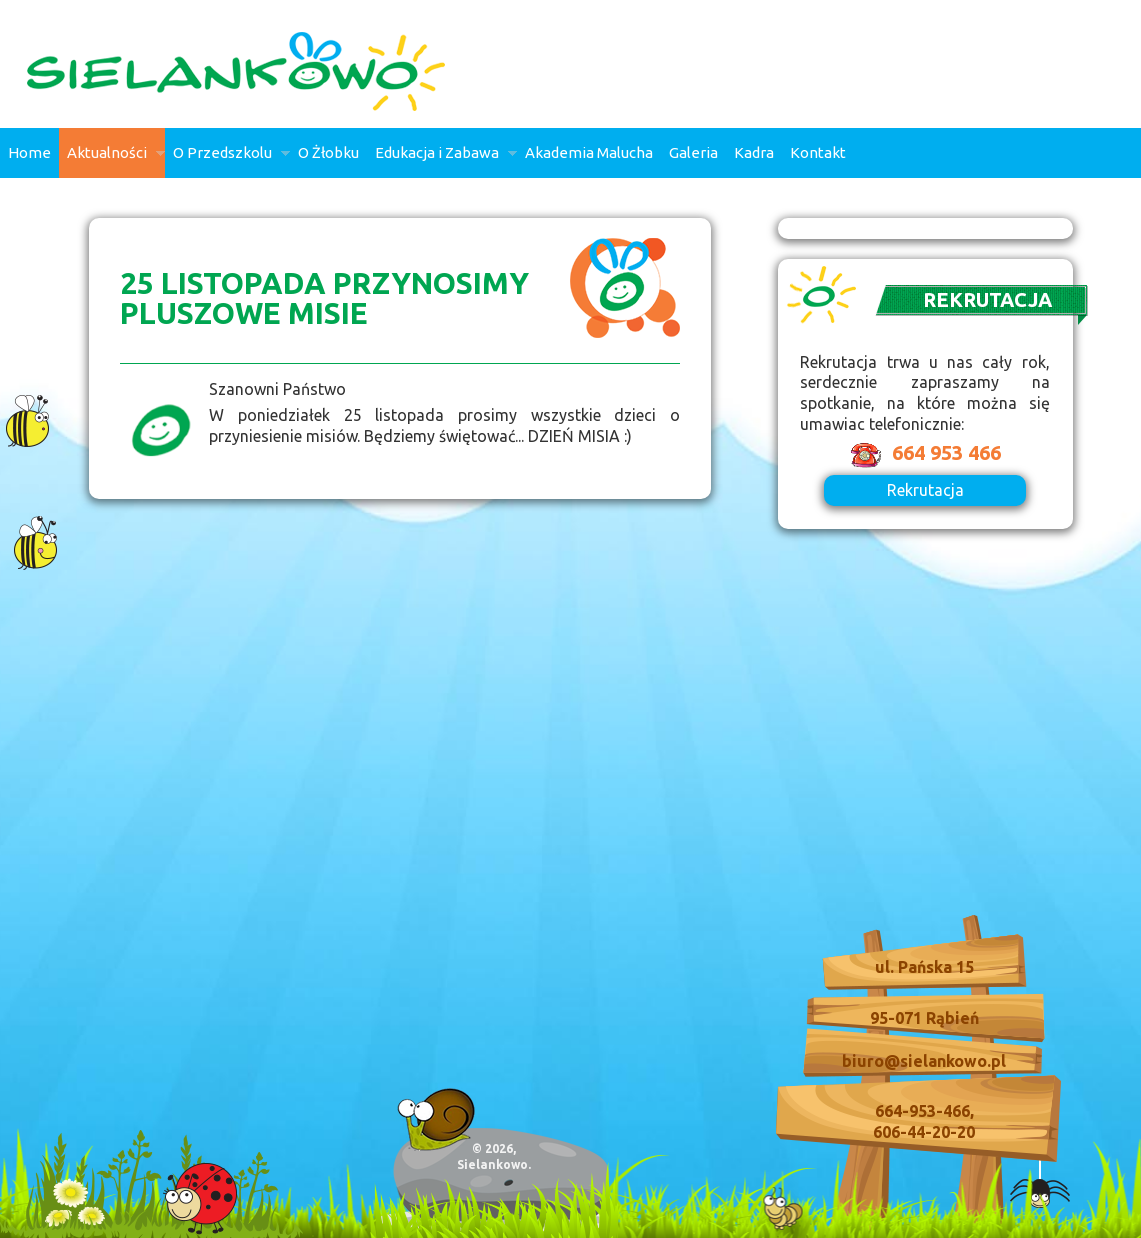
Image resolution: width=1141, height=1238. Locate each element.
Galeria (693, 152)
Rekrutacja (925, 490)
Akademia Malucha (589, 152)
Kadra (754, 152)
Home (29, 152)
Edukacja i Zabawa (442, 161)
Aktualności (112, 161)
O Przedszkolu (227, 161)
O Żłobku (328, 152)
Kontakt (818, 152)
